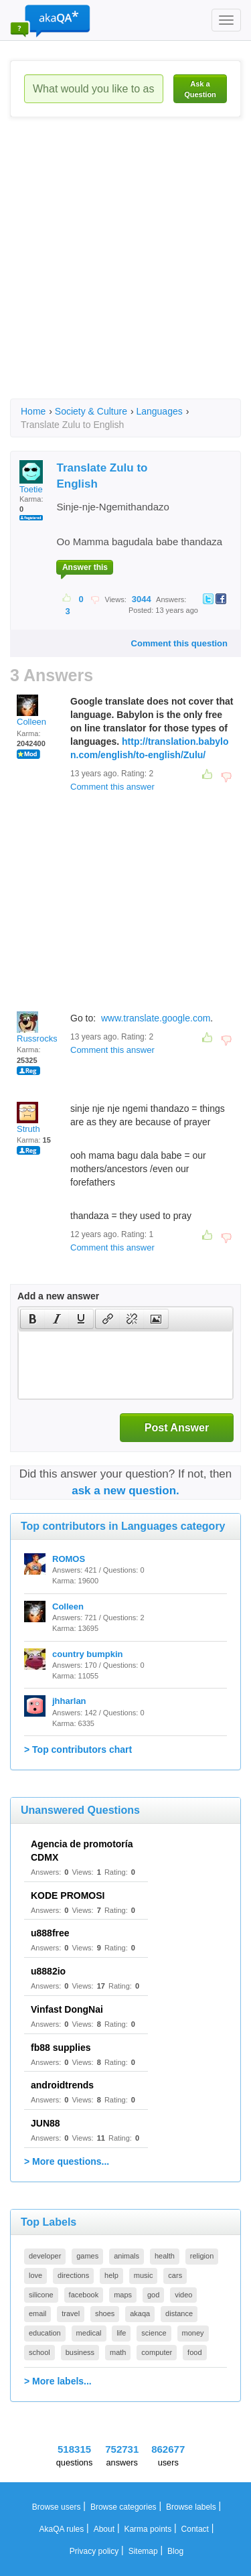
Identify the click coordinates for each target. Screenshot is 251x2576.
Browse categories (123, 2507)
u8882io (48, 1971)
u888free (50, 1933)
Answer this (85, 567)
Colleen (31, 711)
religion (202, 2256)
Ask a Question (200, 89)
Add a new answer (58, 1296)
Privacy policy (94, 2551)
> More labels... (58, 2381)
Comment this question (179, 643)
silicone (41, 2295)
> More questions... (66, 2161)
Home (33, 411)
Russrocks (37, 1027)
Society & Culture (91, 411)
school (39, 2352)
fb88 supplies (60, 2047)
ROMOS (68, 1559)
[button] (32, 1319)
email (37, 2313)
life (121, 2333)
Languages (159, 411)
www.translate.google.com (155, 1018)
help (111, 2275)
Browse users (56, 2507)
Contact (195, 2529)
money (193, 2333)
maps (123, 2295)
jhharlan (69, 1701)
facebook (84, 2295)
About (104, 2529)
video (183, 2295)
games (87, 2256)
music (143, 2275)
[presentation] (33, 1318)
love (35, 2275)
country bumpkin (87, 1654)
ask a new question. (125, 1490)
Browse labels (191, 2507)
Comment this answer (112, 787)
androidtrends (62, 2085)
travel (71, 2313)
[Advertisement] (125, 269)
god (153, 2295)
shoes (104, 2313)
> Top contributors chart (78, 1749)
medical (89, 2333)
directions (73, 2275)
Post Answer (177, 1427)
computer (156, 2352)
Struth (28, 1118)
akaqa (140, 2313)
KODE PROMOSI (67, 1895)
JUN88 (45, 2123)
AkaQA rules (61, 2529)
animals (126, 2256)
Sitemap (143, 2551)
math (118, 2352)
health (165, 2256)
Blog (175, 2551)
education (45, 2333)
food (194, 2352)
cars (175, 2275)
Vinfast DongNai (67, 2009)
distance (179, 2313)
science (153, 2333)
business (80, 2352)
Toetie (31, 477)
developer (45, 2256)
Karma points (147, 2529)
